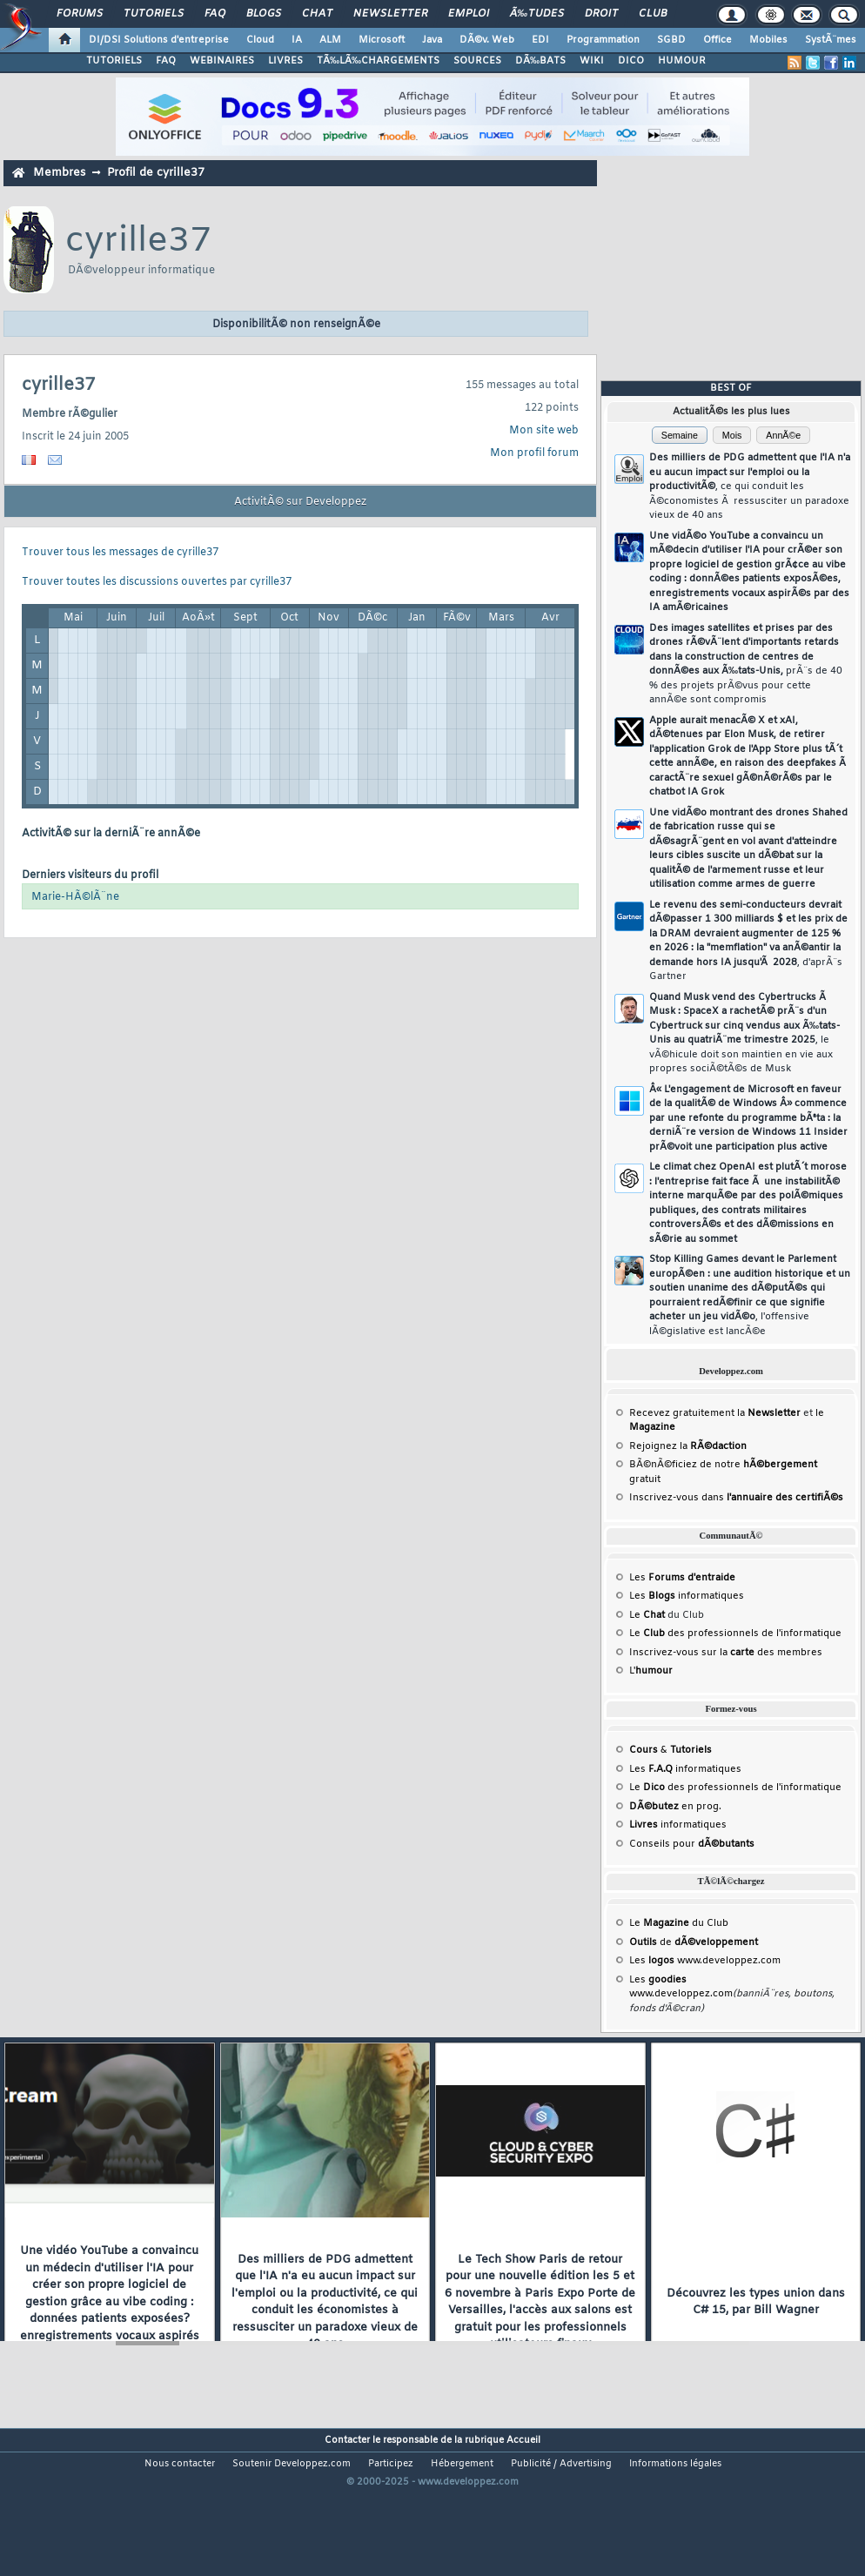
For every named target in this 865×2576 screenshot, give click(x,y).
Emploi (468, 14)
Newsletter (390, 14)
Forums (79, 14)
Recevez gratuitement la (715, 1413)
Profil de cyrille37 (156, 172)
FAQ (215, 14)
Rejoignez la (688, 1446)
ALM (330, 40)
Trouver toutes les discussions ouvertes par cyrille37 (157, 582)
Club (652, 14)
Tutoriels (153, 14)
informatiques (678, 1825)
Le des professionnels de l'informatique (735, 1633)
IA (297, 40)
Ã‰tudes (537, 14)
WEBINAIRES (222, 61)
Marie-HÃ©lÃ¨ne (75, 897)
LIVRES (285, 61)
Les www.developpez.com (705, 1961)
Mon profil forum (534, 453)
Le (647, 1615)
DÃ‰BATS (540, 61)
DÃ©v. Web (486, 40)
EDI (540, 40)
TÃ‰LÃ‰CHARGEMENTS (378, 61)
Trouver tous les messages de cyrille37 (120, 553)
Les (682, 1578)
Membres (59, 172)
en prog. (675, 1807)
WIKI (592, 61)
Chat (317, 14)
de (693, 1942)
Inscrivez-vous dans (736, 1498)
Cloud (260, 40)
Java (432, 40)
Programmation (603, 40)
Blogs (264, 14)
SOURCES (477, 61)
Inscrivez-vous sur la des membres (725, 1653)
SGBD (671, 40)
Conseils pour (691, 1844)
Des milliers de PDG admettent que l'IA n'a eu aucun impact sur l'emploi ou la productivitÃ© (749, 486)
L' (651, 1671)
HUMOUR (682, 61)
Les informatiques (686, 1596)
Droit (601, 14)
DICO (631, 61)
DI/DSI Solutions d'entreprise (159, 40)
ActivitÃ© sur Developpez (300, 502)
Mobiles (768, 40)
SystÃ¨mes (830, 40)
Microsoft (382, 40)
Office (717, 40)
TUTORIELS (114, 61)
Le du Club (678, 1923)
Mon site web (544, 431)
